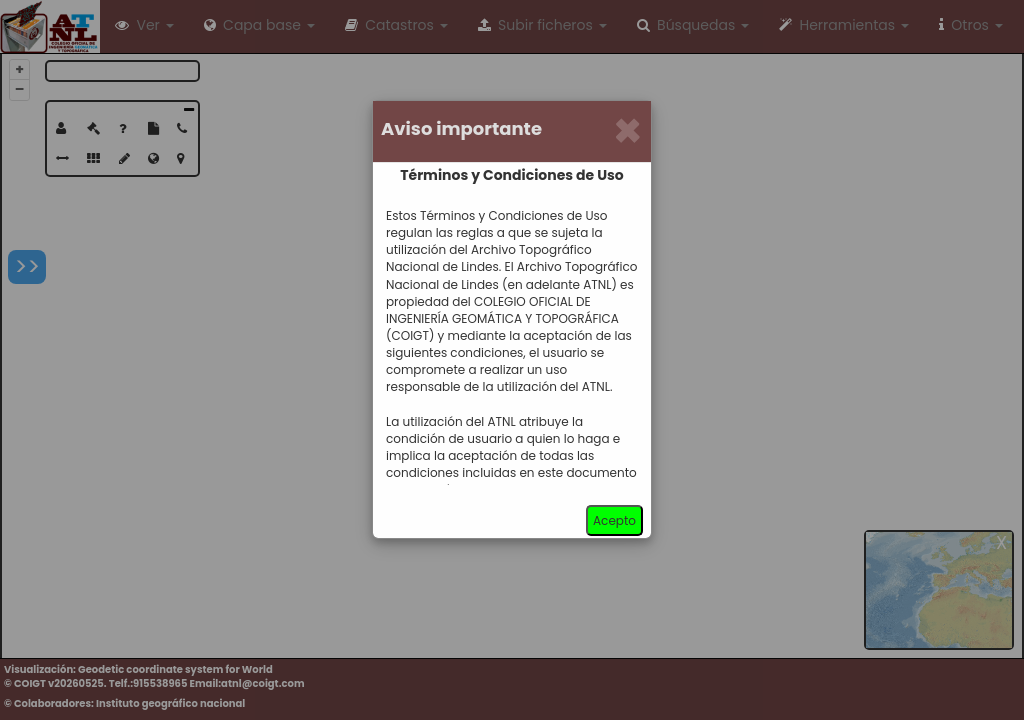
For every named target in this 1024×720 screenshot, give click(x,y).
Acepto (614, 520)
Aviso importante (461, 129)
